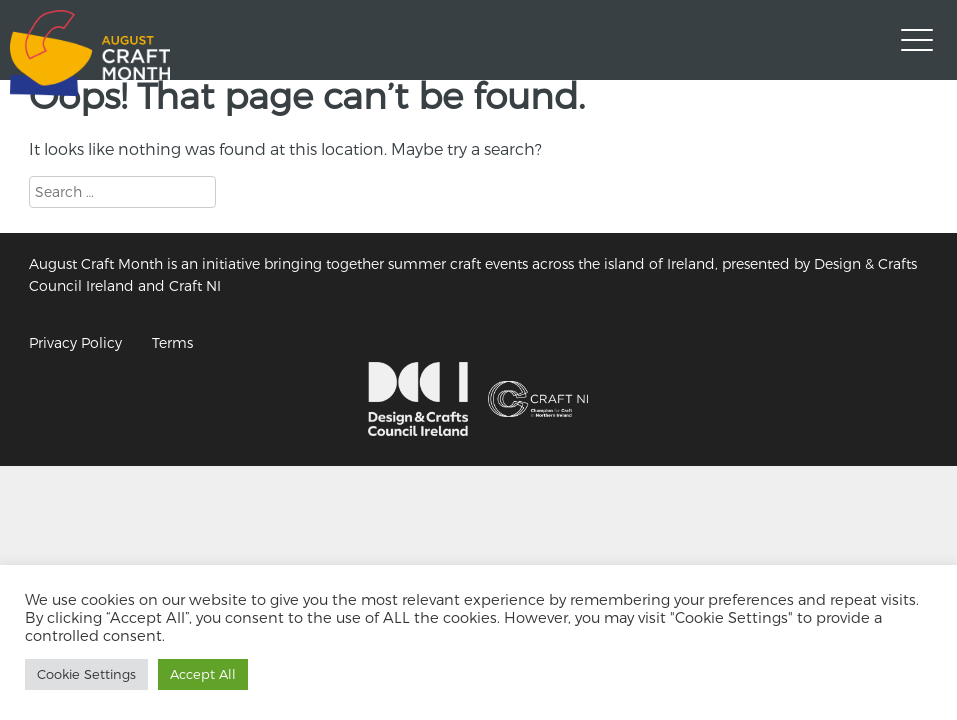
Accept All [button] (203, 674)
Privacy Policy (75, 342)
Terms (172, 342)
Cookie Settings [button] (86, 674)
